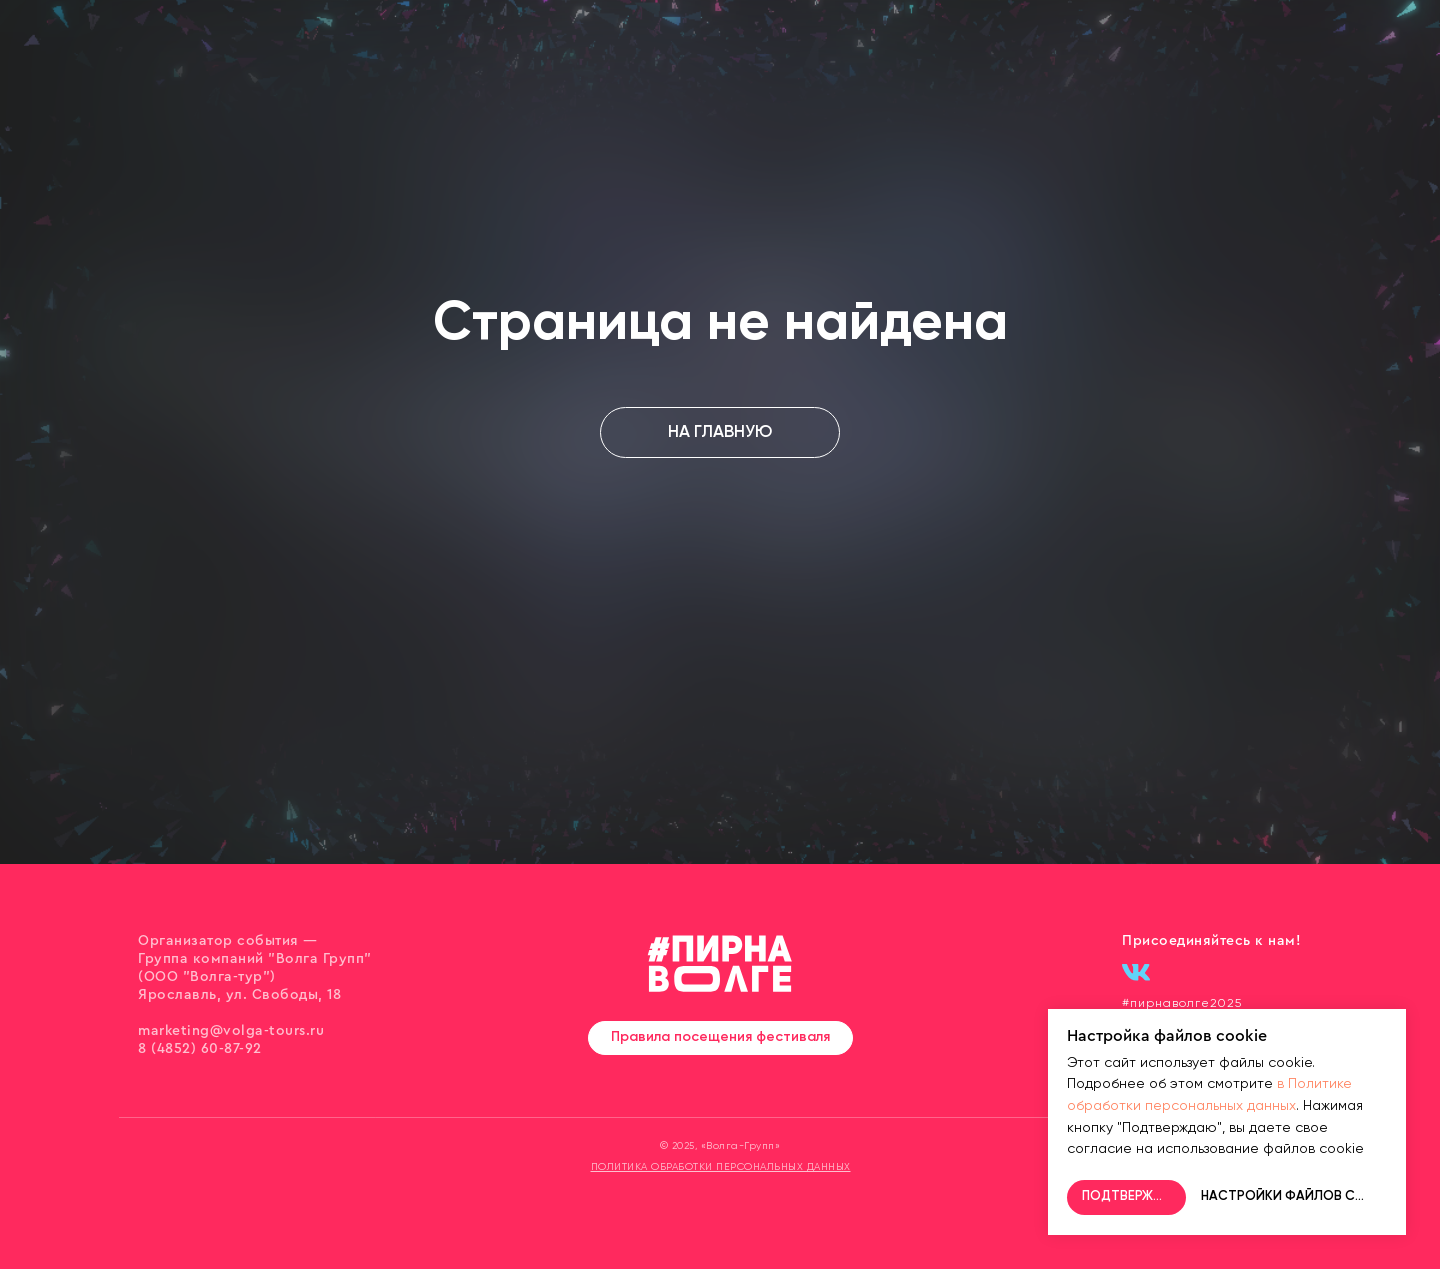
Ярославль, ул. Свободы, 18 (239, 995)
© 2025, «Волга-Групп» (720, 1146)
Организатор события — (228, 941)
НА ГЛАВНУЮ (720, 432)
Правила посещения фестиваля (720, 1037)
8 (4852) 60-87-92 (200, 1049)
